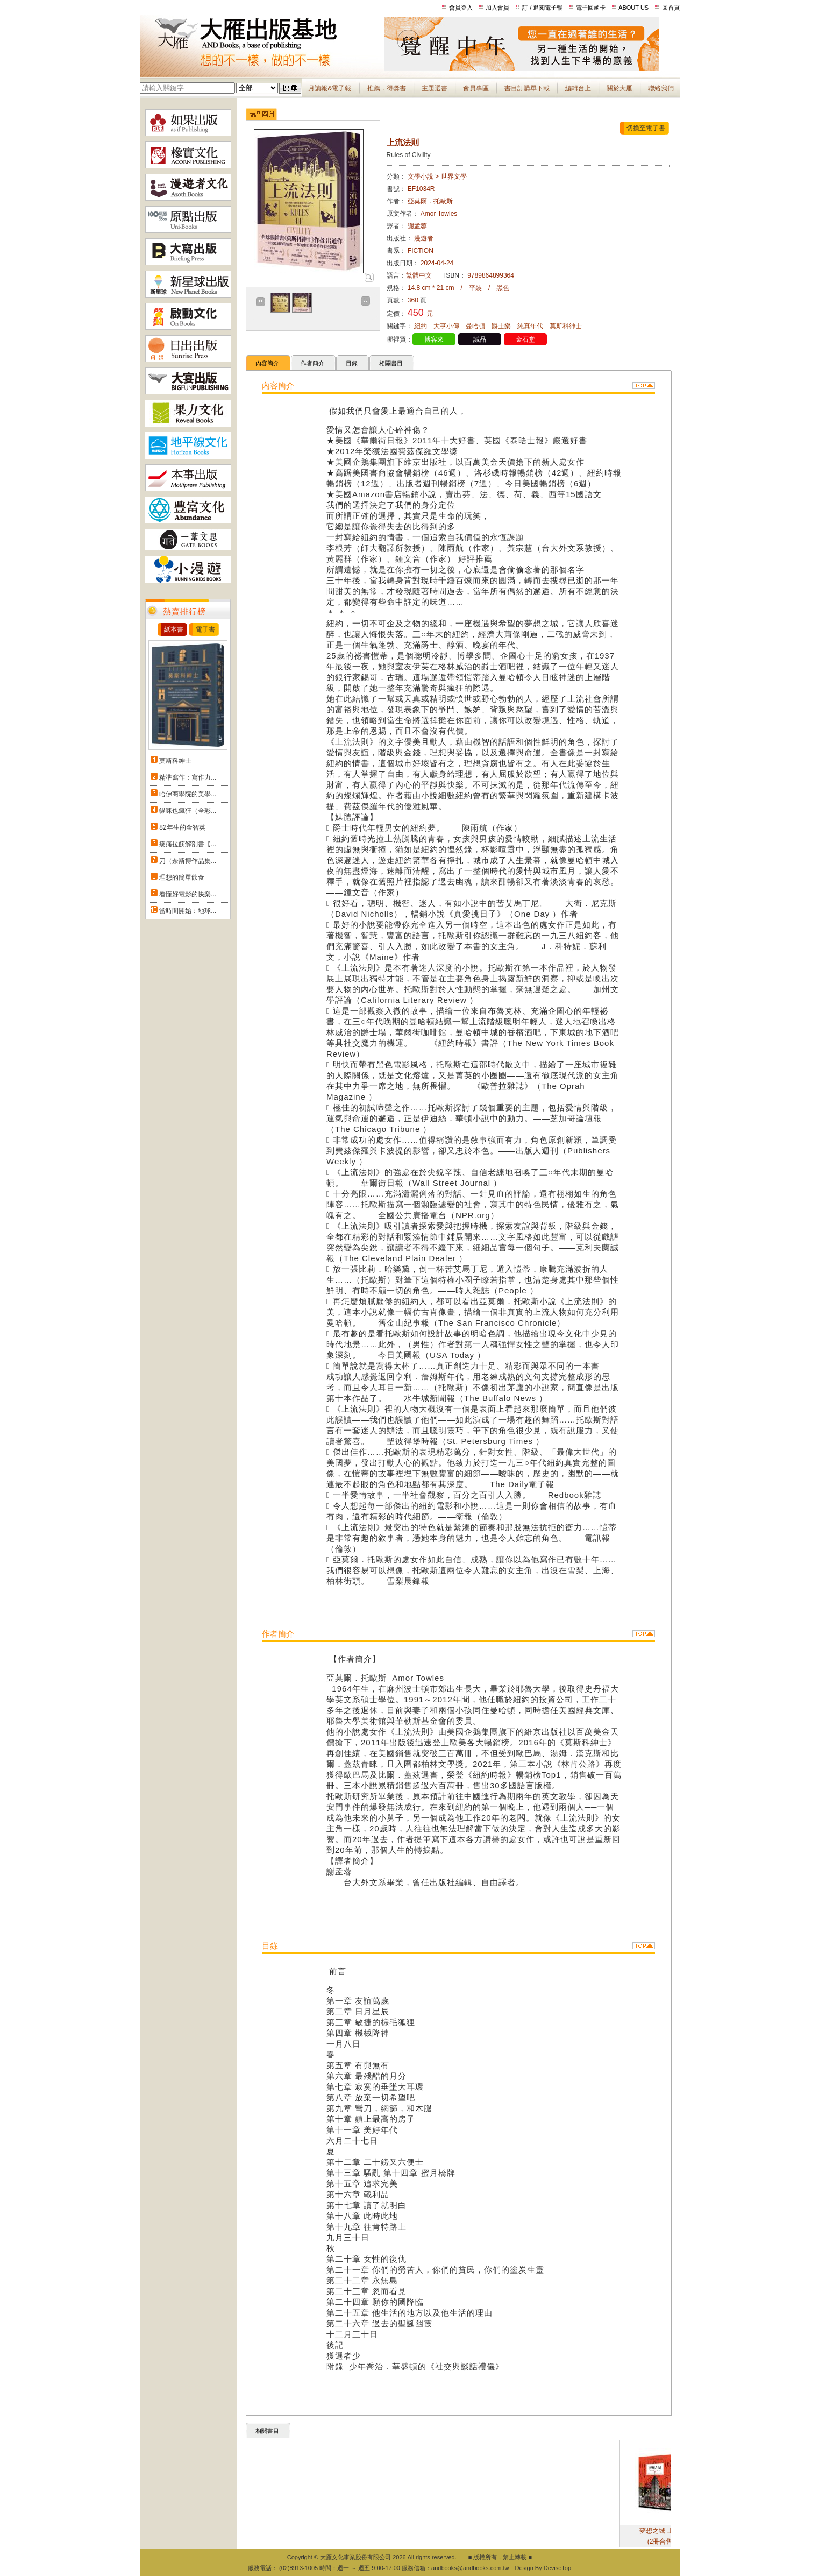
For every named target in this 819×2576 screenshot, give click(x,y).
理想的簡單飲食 (181, 877)
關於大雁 (619, 88)
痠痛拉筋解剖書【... (187, 844)
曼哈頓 (475, 326)
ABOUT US (633, 7)
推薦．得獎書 (386, 88)
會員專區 (476, 88)
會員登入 (461, 7)
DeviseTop (557, 2568)
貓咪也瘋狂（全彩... (187, 811)
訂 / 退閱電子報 (542, 7)
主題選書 (434, 88)
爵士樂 (501, 326)
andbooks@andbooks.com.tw (470, 2568)
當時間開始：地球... (187, 911)
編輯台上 (578, 88)
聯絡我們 (661, 88)
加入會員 (497, 7)
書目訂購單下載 (527, 88)
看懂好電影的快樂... (187, 894)
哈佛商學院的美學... (187, 794)
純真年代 (530, 326)
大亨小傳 (446, 326)
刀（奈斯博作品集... (187, 861)
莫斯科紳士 (175, 761)
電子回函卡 (591, 7)
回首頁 (671, 7)
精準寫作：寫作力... (187, 777)
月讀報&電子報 (329, 88)
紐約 (420, 326)
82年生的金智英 (182, 827)
